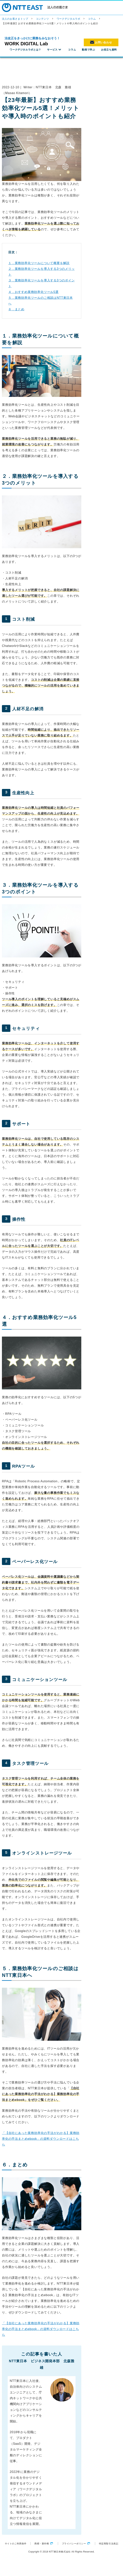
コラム (92, 18)
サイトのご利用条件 (16, 2543)
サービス (65, 50)
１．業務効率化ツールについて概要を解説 (39, 263)
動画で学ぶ (93, 50)
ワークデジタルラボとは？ (39, 50)
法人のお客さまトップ (15, 18)
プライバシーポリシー (76, 2543)
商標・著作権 (43, 2543)
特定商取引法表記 (108, 2543)
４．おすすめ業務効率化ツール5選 (33, 292)
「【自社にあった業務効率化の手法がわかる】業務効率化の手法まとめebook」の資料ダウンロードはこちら (40, 2138)
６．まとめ (16, 309)
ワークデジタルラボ (68, 18)
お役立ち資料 (110, 50)
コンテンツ (42, 18)
